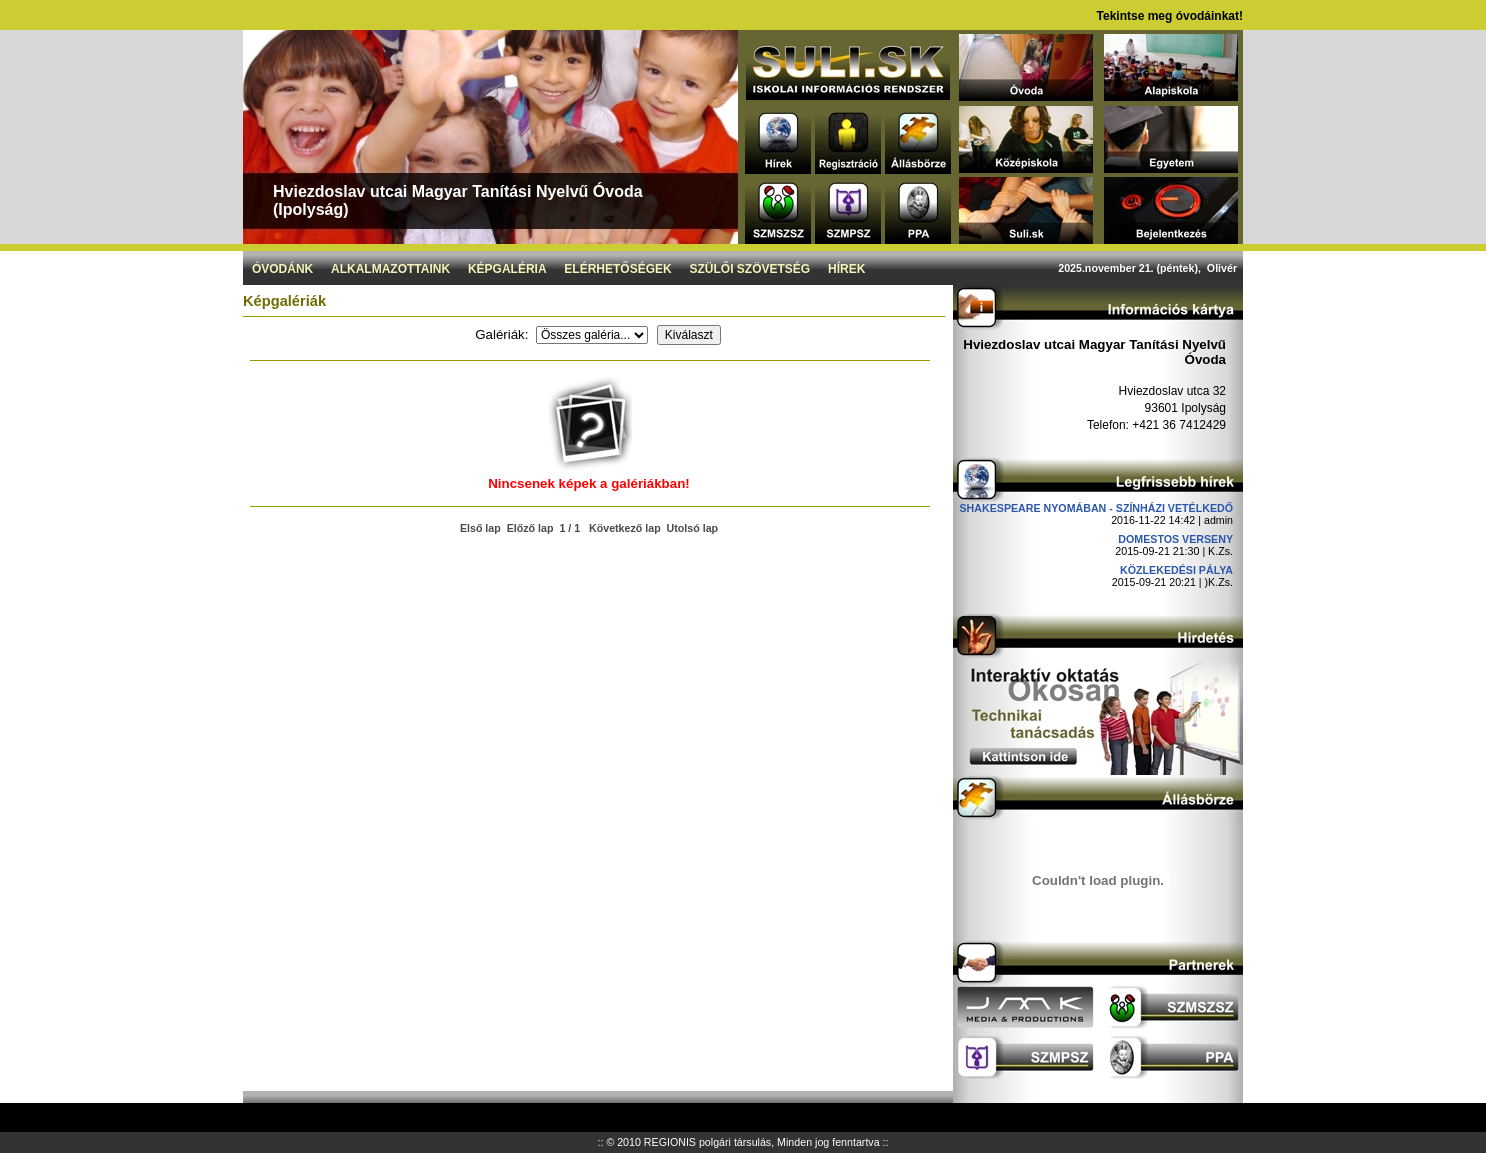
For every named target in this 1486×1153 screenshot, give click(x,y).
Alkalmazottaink (390, 269)
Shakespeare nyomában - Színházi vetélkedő (1096, 508)
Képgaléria (507, 269)
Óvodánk (282, 269)
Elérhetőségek (617, 269)
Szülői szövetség (750, 269)
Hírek (846, 269)
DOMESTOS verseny (1175, 539)
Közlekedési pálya (1176, 570)
